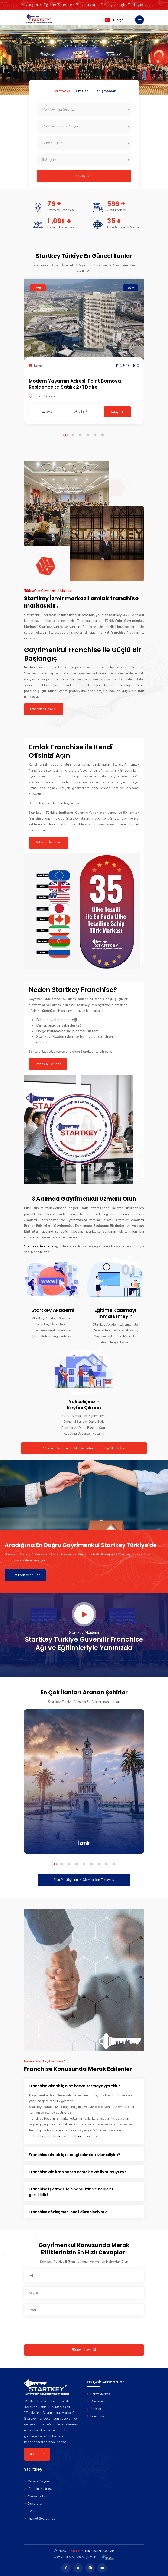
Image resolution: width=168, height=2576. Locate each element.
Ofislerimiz (96, 2401)
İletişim (94, 2409)
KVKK (30, 2511)
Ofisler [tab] (82, 90)
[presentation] (59, 2330)
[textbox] (84, 109)
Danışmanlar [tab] (105, 90)
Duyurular (33, 2503)
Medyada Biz (35, 2496)
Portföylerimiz (99, 2394)
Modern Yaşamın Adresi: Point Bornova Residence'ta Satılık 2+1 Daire (75, 384)
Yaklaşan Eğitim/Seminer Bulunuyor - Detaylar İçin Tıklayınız (84, 3)
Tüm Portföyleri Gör (25, 1575)
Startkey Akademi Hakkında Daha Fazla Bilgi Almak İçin (84, 1448)
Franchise (96, 2416)
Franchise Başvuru (48, 709)
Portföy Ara (83, 175)
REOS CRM (37, 2454)
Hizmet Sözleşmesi (40, 2518)
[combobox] (84, 109)
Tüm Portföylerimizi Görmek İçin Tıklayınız (84, 1880)
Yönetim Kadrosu (38, 2489)
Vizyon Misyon (36, 2481)
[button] (116, 20)
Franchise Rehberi (53, 1064)
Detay (117, 412)
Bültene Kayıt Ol (84, 2350)
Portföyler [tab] (61, 90)
